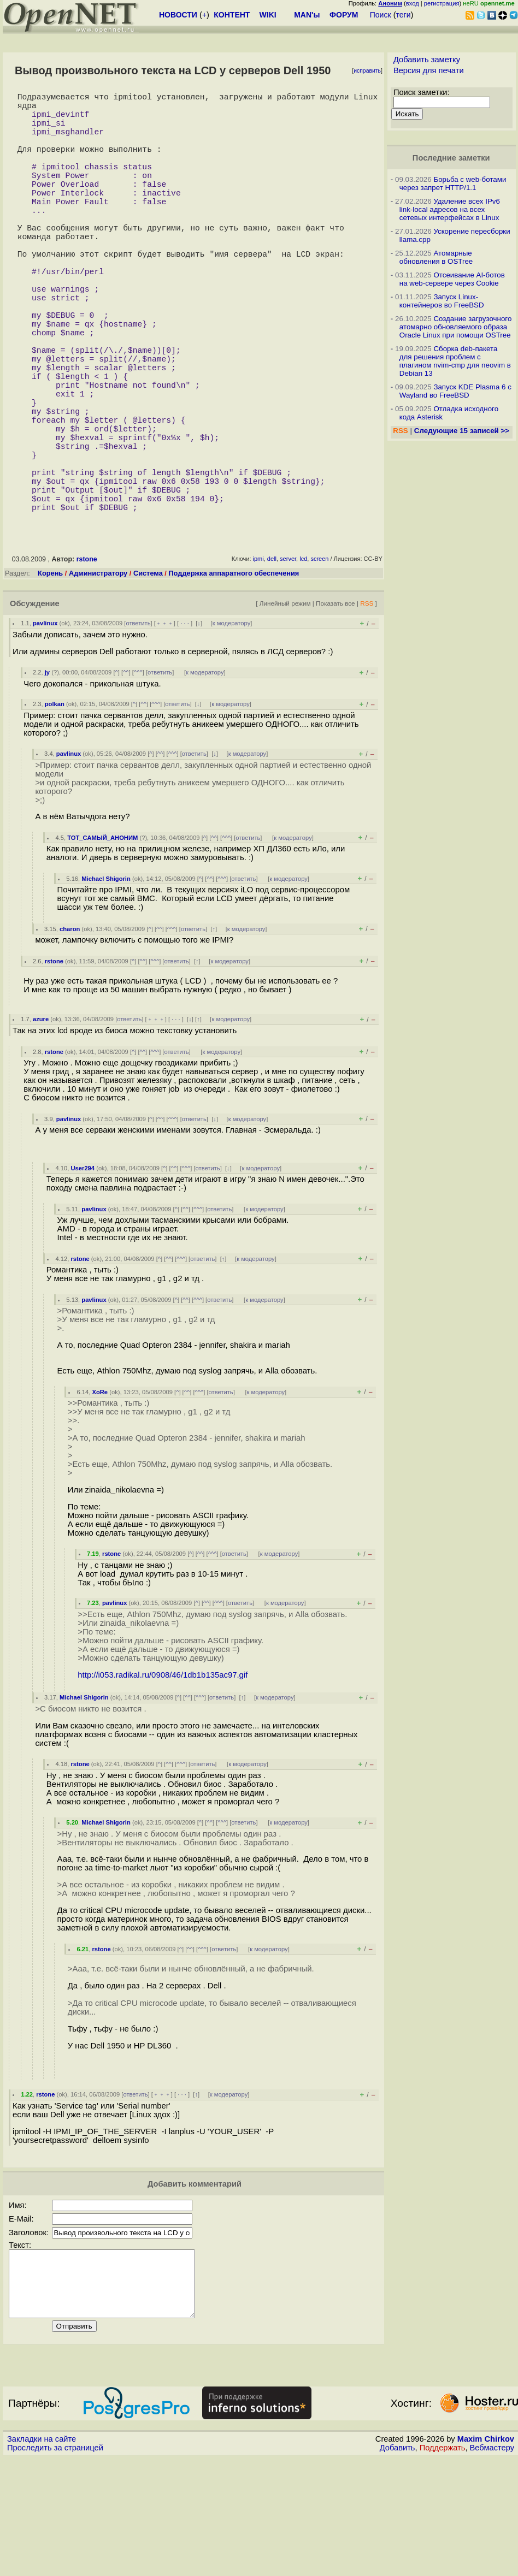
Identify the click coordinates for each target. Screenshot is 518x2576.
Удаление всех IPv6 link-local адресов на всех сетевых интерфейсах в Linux (449, 209)
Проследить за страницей (55, 2565)
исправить (367, 71)
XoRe (100, 1497)
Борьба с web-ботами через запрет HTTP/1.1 (453, 183)
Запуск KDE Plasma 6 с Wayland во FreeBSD (455, 391)
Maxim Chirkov (485, 2557)
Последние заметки (451, 157)
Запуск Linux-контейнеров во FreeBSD (441, 301)
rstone (86, 664)
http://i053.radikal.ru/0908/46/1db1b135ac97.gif (163, 1779)
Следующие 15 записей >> (461, 431)
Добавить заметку (426, 59)
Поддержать (443, 2565)
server (288, 663)
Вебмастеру (492, 2565)
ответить (138, 728)
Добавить (397, 2565)
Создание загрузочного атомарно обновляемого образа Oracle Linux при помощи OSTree (455, 327)
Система (148, 678)
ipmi (258, 663)
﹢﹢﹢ (165, 728)
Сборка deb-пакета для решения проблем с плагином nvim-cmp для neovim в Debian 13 (455, 361)
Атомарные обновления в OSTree (436, 257)
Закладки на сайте (41, 2557)
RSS (366, 708)
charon (70, 1034)
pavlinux (45, 728)
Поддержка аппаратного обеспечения (233, 678)
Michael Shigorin (106, 983)
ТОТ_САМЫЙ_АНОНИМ (102, 942)
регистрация (442, 3)
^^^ (138, 777)
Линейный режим (285, 708)
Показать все (335, 708)
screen (319, 663)
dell (271, 663)
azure (41, 1124)
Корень (50, 678)
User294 (83, 1273)
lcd (303, 663)
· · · (185, 728)
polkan (54, 809)
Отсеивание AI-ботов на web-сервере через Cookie (452, 279)
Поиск (380, 14)
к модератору (232, 728)
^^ (126, 777)
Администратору (98, 678)
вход (412, 3)
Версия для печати (428, 70)
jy (47, 777)
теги (403, 14)
